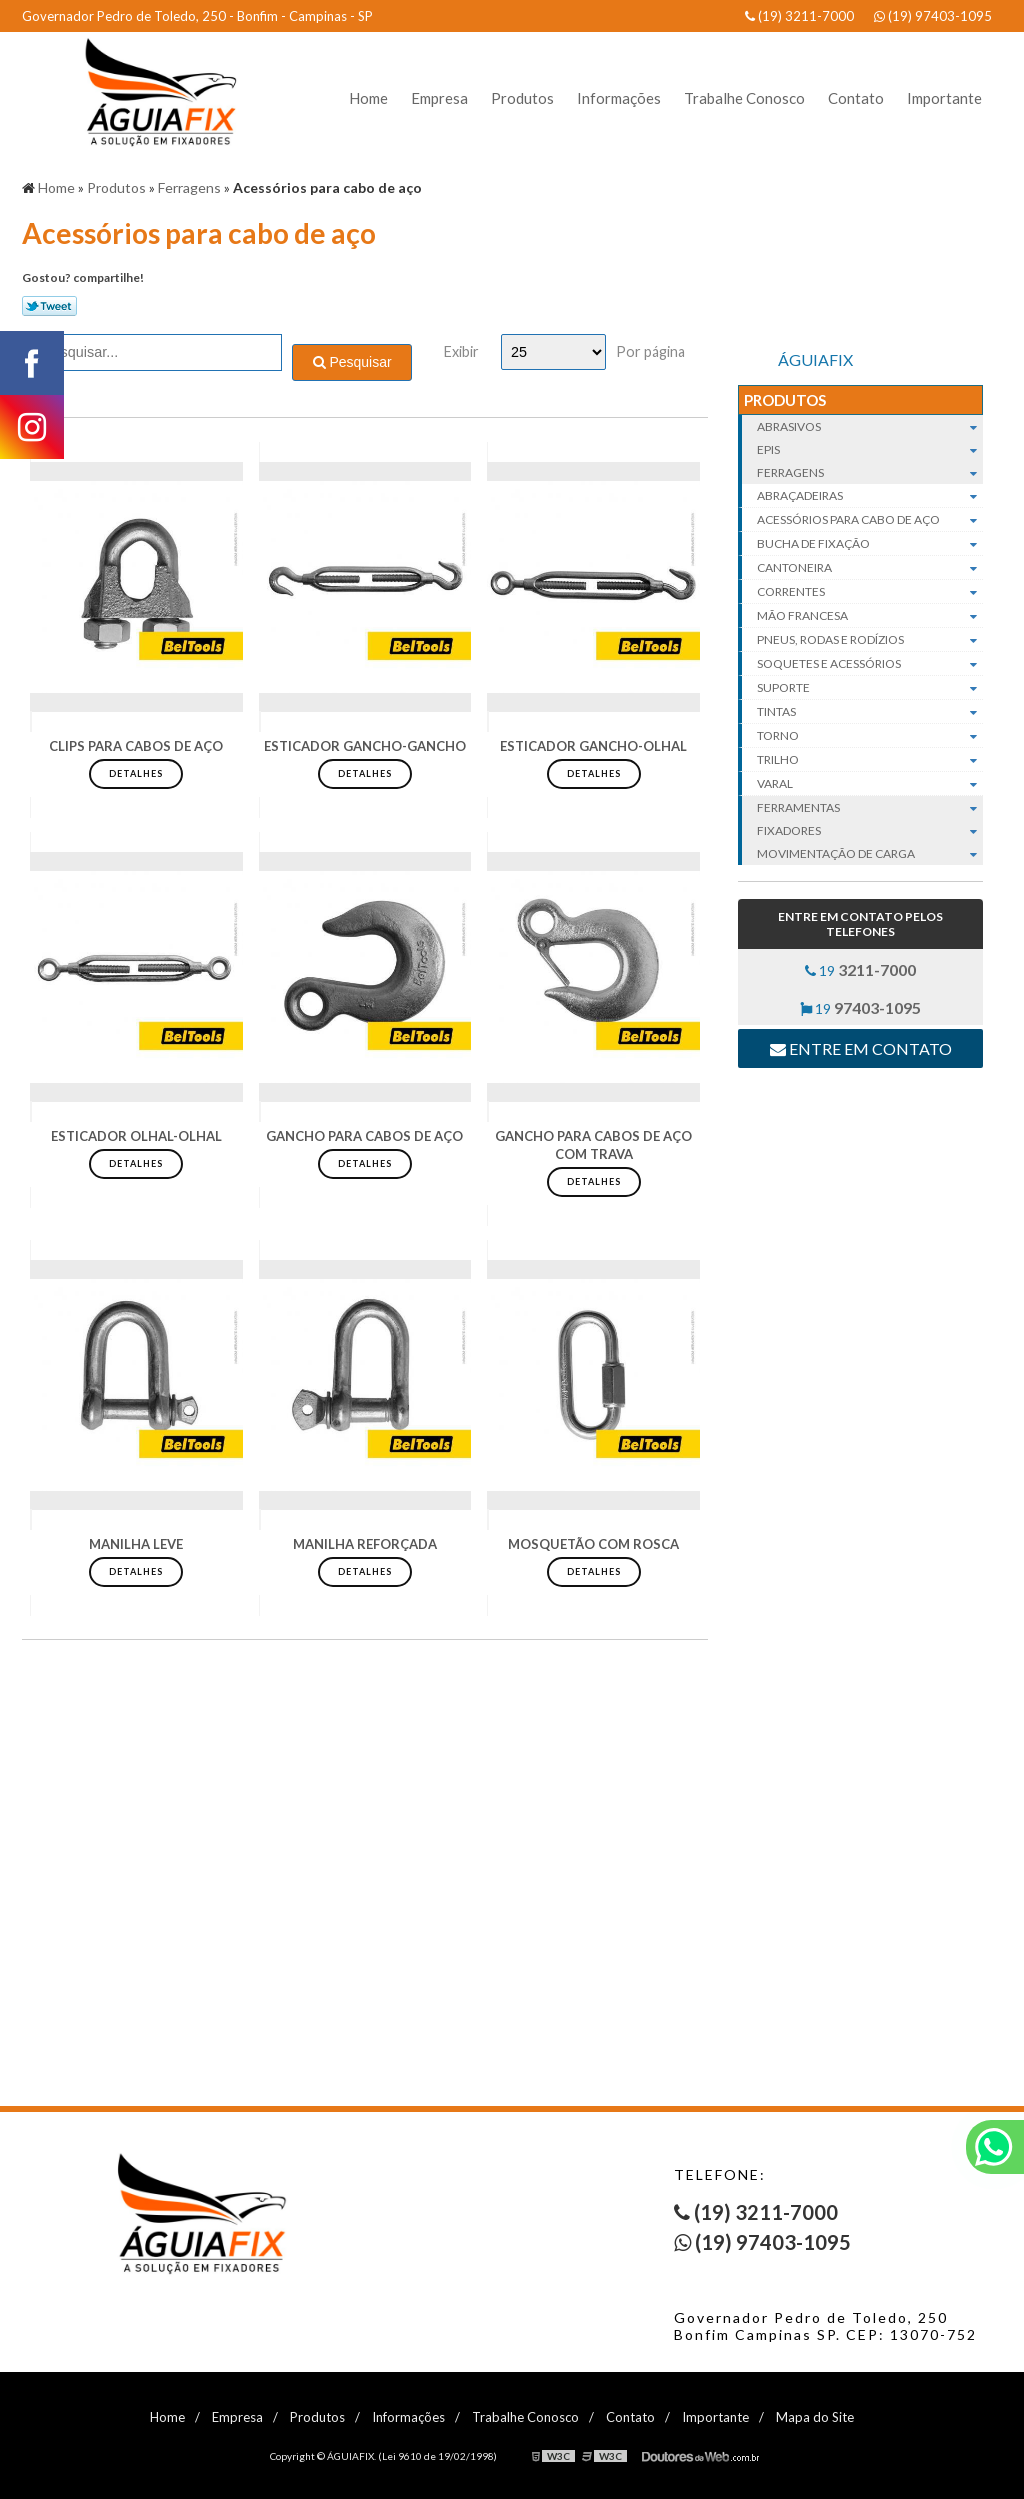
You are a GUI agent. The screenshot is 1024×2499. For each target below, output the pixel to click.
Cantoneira (870, 568)
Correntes (870, 592)
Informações (619, 98)
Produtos (522, 98)
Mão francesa (870, 616)
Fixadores (870, 830)
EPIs (870, 449)
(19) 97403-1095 (933, 16)
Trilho (870, 760)
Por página (650, 351)
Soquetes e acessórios (870, 664)
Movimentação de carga (870, 853)
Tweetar (49, 306)
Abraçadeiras (870, 496)
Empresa (439, 98)
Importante (944, 98)
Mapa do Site (815, 2417)
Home (368, 98)
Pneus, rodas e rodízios (870, 640)
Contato (856, 98)
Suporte (870, 688)
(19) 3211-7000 (799, 16)
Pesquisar (352, 362)
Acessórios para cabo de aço (870, 520)
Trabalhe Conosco (744, 98)
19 (860, 969)
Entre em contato (861, 1048)
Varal (870, 784)
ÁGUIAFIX (815, 359)
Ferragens (870, 472)
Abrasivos (870, 426)
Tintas (870, 712)
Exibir (461, 351)
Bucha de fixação (870, 544)
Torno (870, 736)
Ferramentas (870, 807)
